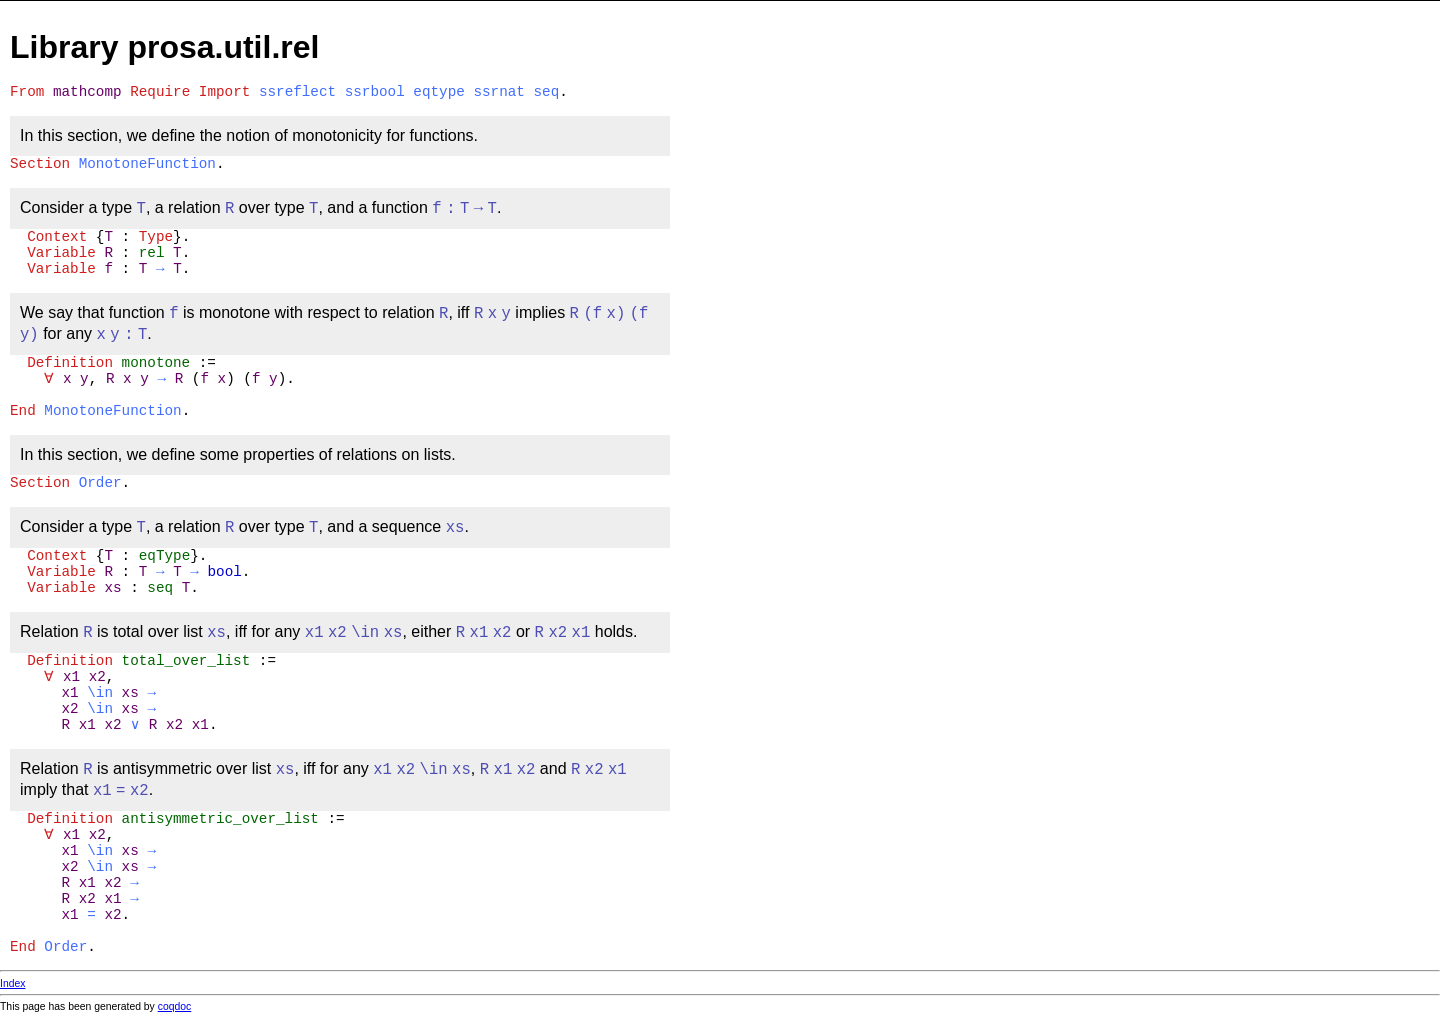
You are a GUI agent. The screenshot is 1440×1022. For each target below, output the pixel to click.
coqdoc (175, 1006)
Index (12, 983)
